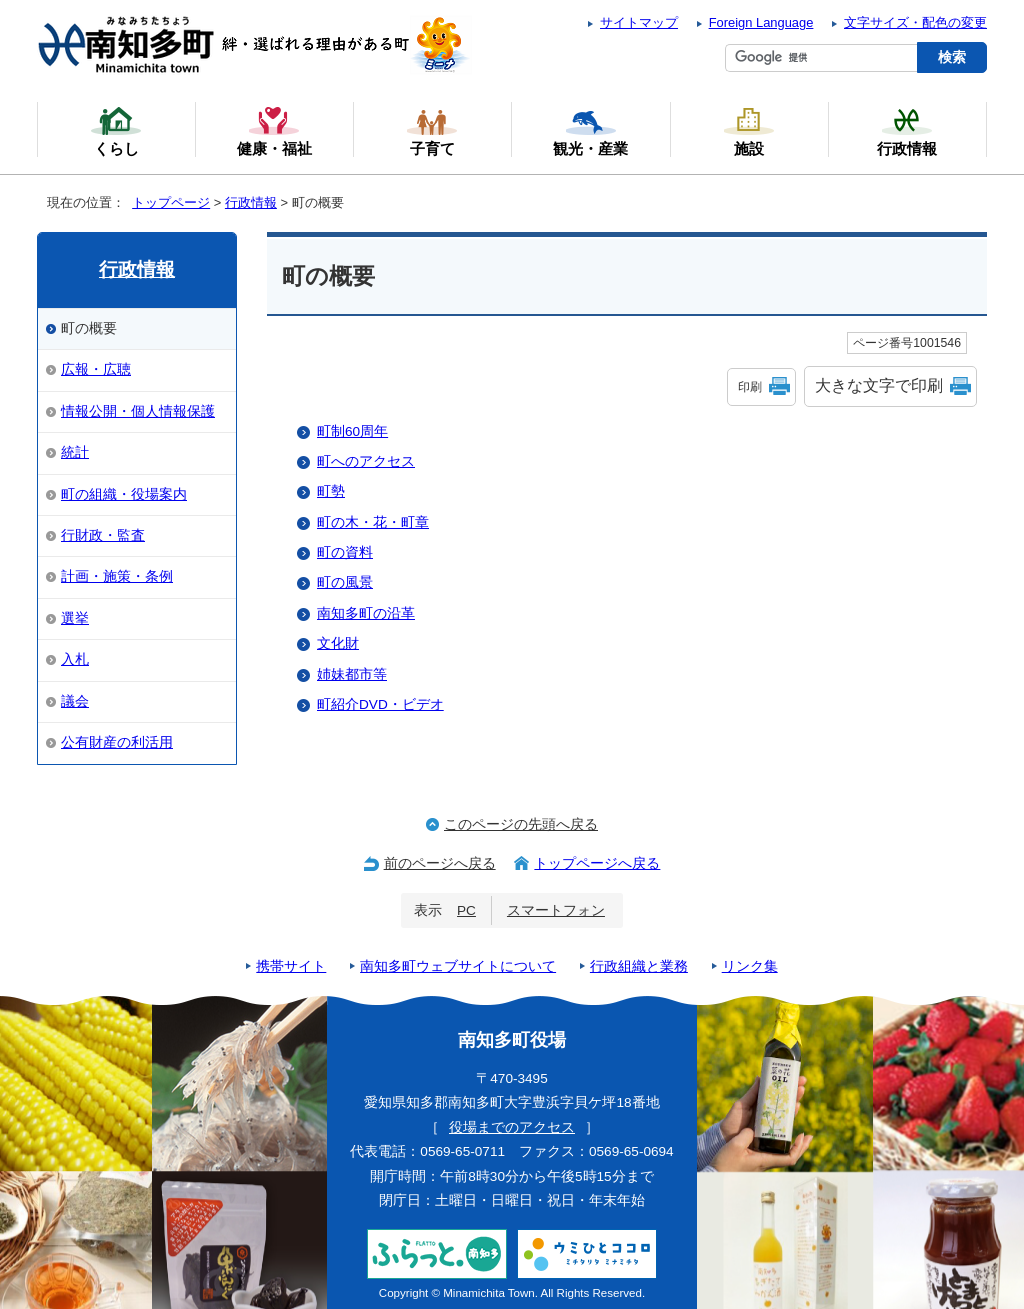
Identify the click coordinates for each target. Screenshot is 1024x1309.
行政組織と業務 (639, 966)
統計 (75, 452)
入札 (75, 659)
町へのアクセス (366, 461)
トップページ (171, 202)
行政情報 (251, 202)
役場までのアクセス (512, 1127)
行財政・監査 (103, 535)
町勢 (331, 491)
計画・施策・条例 (117, 576)
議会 (75, 701)
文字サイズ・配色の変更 (915, 22)
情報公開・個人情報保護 (138, 411)
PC (466, 910)
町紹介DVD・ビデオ (380, 704)
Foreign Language (761, 22)
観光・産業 (590, 131)
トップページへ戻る (597, 863)
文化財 (338, 643)
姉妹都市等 (352, 674)
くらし (116, 131)
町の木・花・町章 (373, 522)
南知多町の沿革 (366, 613)
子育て (432, 131)
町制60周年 (352, 431)
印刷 (750, 387)
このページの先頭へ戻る (521, 824)
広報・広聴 (96, 369)
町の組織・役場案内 (124, 494)
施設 (749, 131)
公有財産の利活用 (117, 742)
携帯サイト (291, 966)
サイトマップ (639, 22)
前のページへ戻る (440, 863)
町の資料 (345, 552)
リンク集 (750, 966)
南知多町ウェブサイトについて (458, 966)
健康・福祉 (274, 131)
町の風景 (345, 582)
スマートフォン (556, 910)
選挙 (75, 618)
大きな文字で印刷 (879, 385)
